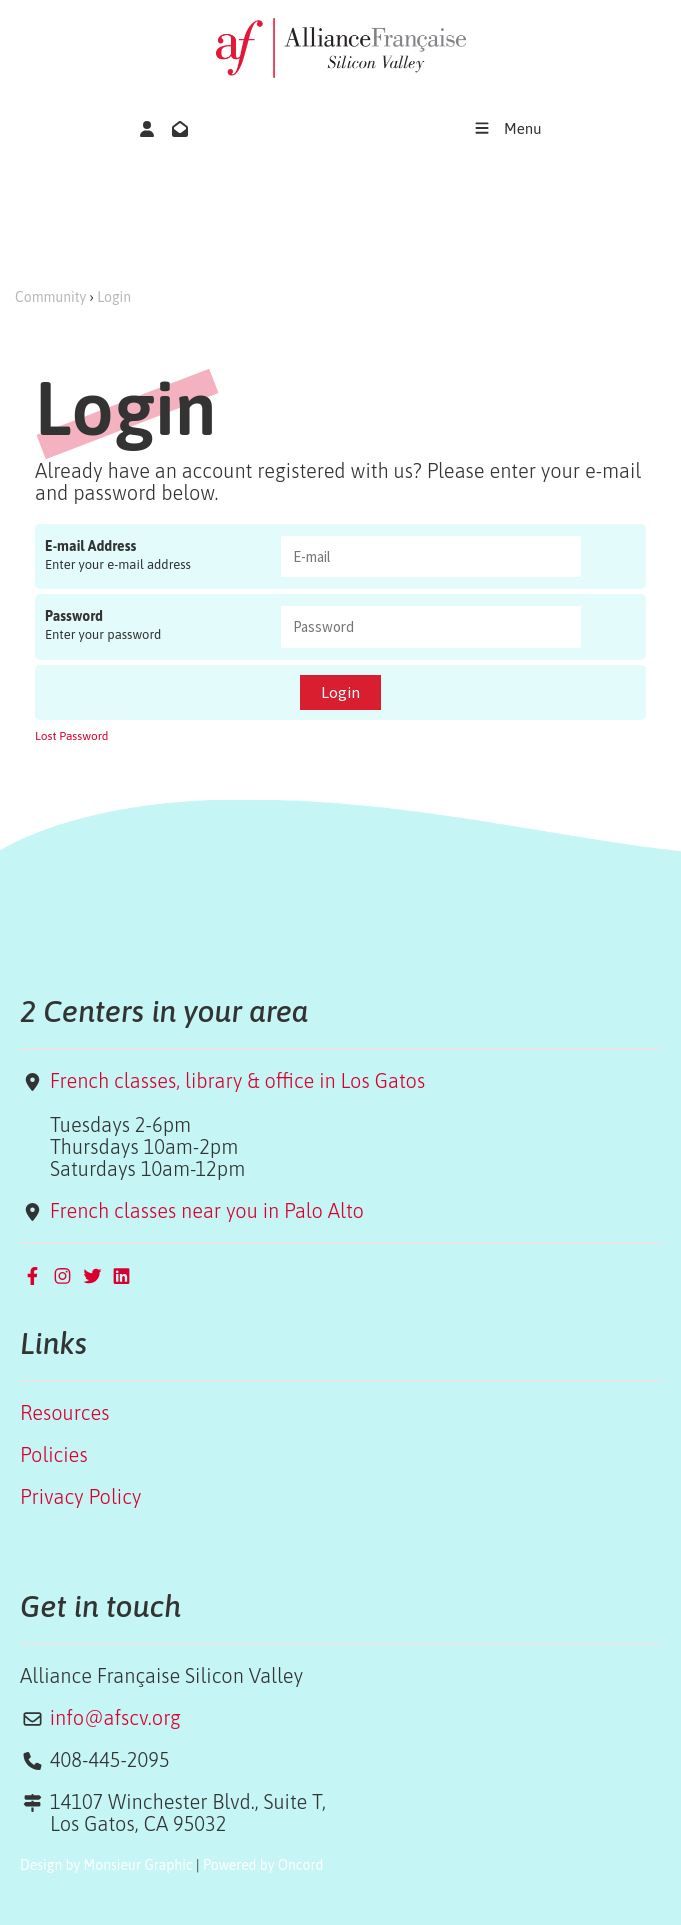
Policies (54, 1454)
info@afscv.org (115, 1717)
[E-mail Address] (431, 556)
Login (114, 297)
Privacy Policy (80, 1496)
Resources (64, 1412)
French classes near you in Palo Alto (207, 1210)
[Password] (431, 626)
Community (50, 297)
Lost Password (72, 736)
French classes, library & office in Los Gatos (237, 1080)
